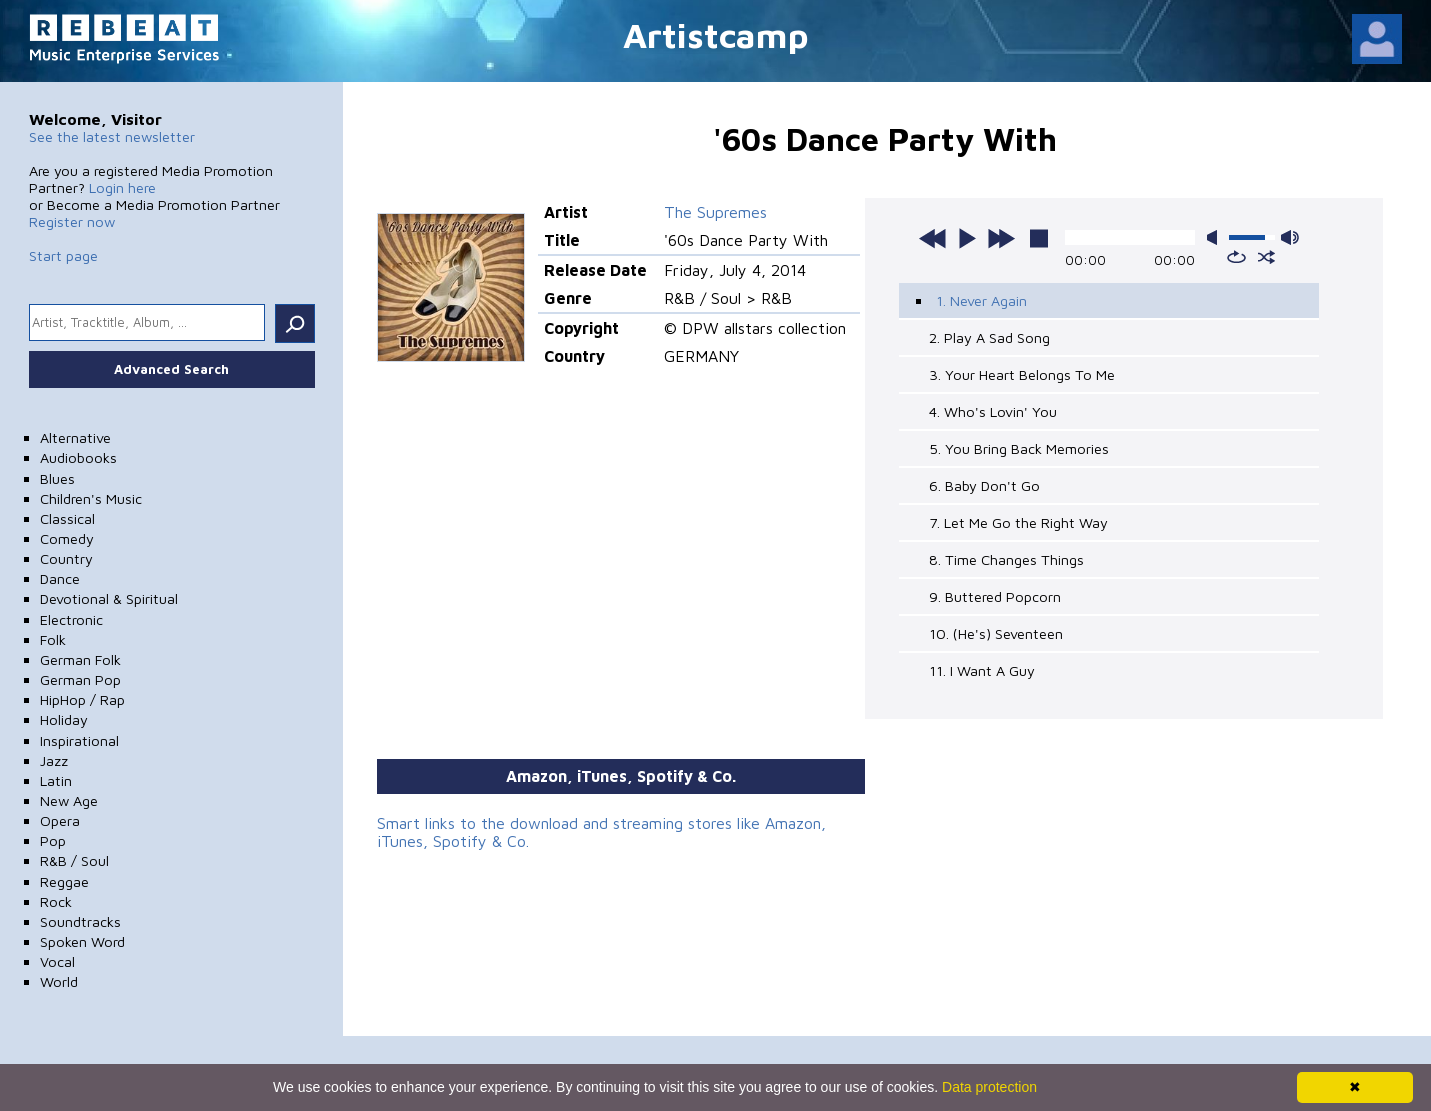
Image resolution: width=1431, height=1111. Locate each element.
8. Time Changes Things (1006, 559)
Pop (53, 840)
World (59, 981)
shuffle (1266, 257)
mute (1216, 237)
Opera (60, 820)
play (967, 238)
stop (1039, 238)
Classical (67, 518)
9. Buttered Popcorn (995, 596)
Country (66, 558)
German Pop (80, 679)
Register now (72, 221)
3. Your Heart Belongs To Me (1022, 374)
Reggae (64, 881)
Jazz (54, 760)
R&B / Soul (74, 860)
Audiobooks (78, 457)
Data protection (989, 1087)
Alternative (75, 437)
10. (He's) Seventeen (996, 633)
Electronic (71, 619)
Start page (63, 255)
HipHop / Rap (82, 699)
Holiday (64, 719)
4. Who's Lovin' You (993, 411)
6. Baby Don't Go (984, 485)
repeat (1236, 257)
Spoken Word (82, 941)
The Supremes (715, 212)
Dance (60, 578)
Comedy (67, 538)
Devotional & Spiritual (109, 598)
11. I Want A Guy (982, 670)
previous (933, 238)
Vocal (57, 961)
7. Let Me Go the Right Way (1018, 522)
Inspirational (79, 740)
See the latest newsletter (112, 136)
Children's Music (91, 498)
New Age (69, 800)
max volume (1290, 237)
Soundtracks (80, 921)
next (1001, 238)
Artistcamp (716, 34)
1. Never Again (981, 300)
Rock (56, 901)
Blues (57, 478)
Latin (56, 780)
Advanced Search (171, 369)
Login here (122, 187)
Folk (53, 639)
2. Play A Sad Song (989, 337)
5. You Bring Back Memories (1019, 448)
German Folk (80, 659)
